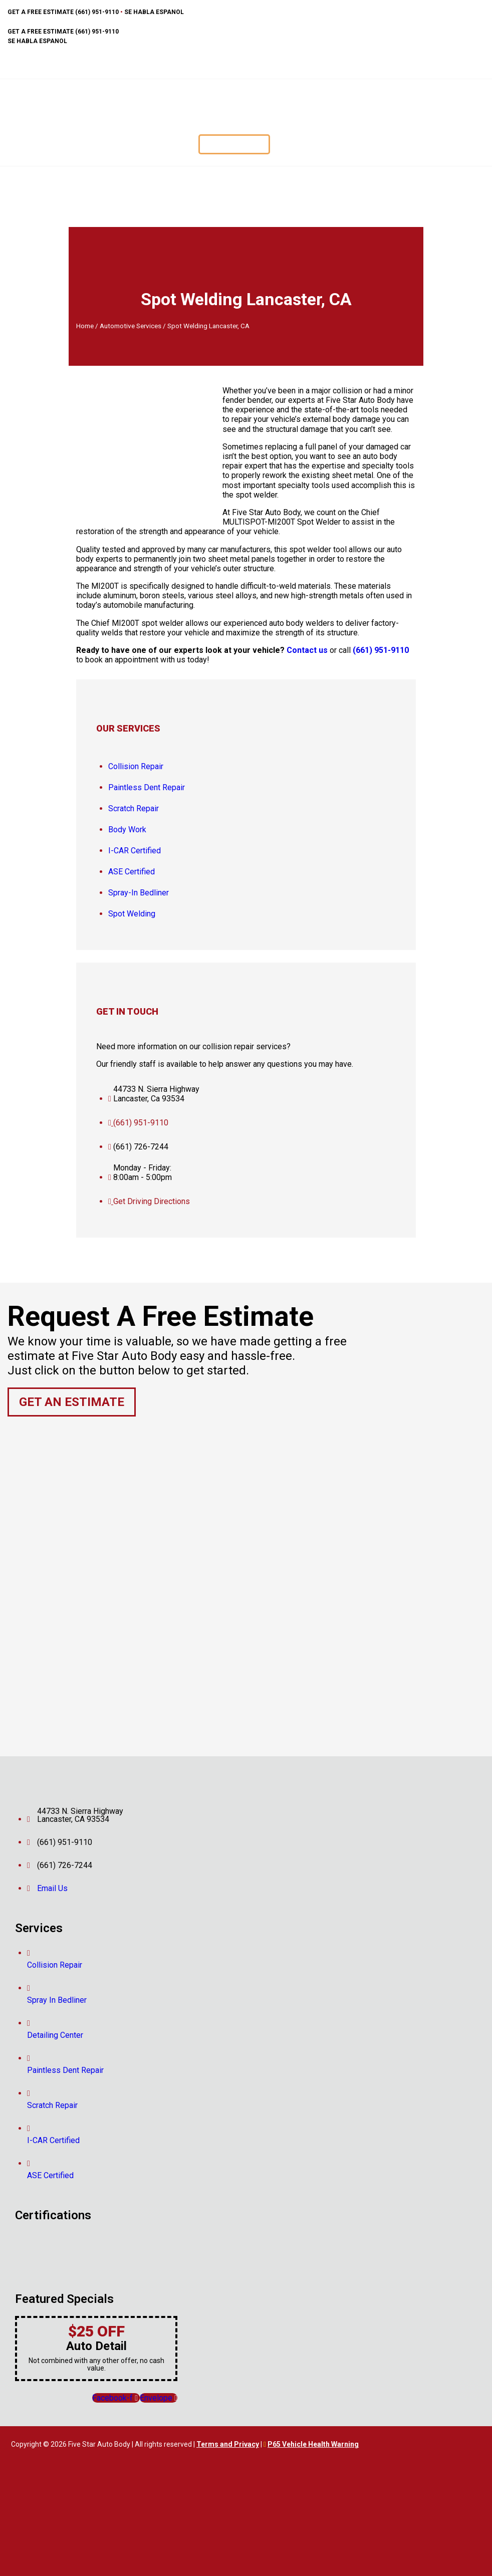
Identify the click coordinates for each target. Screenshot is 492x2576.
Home (85, 326)
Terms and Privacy (227, 2444)
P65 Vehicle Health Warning (313, 2444)
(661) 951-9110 (381, 650)
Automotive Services (130, 326)
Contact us (307, 650)
